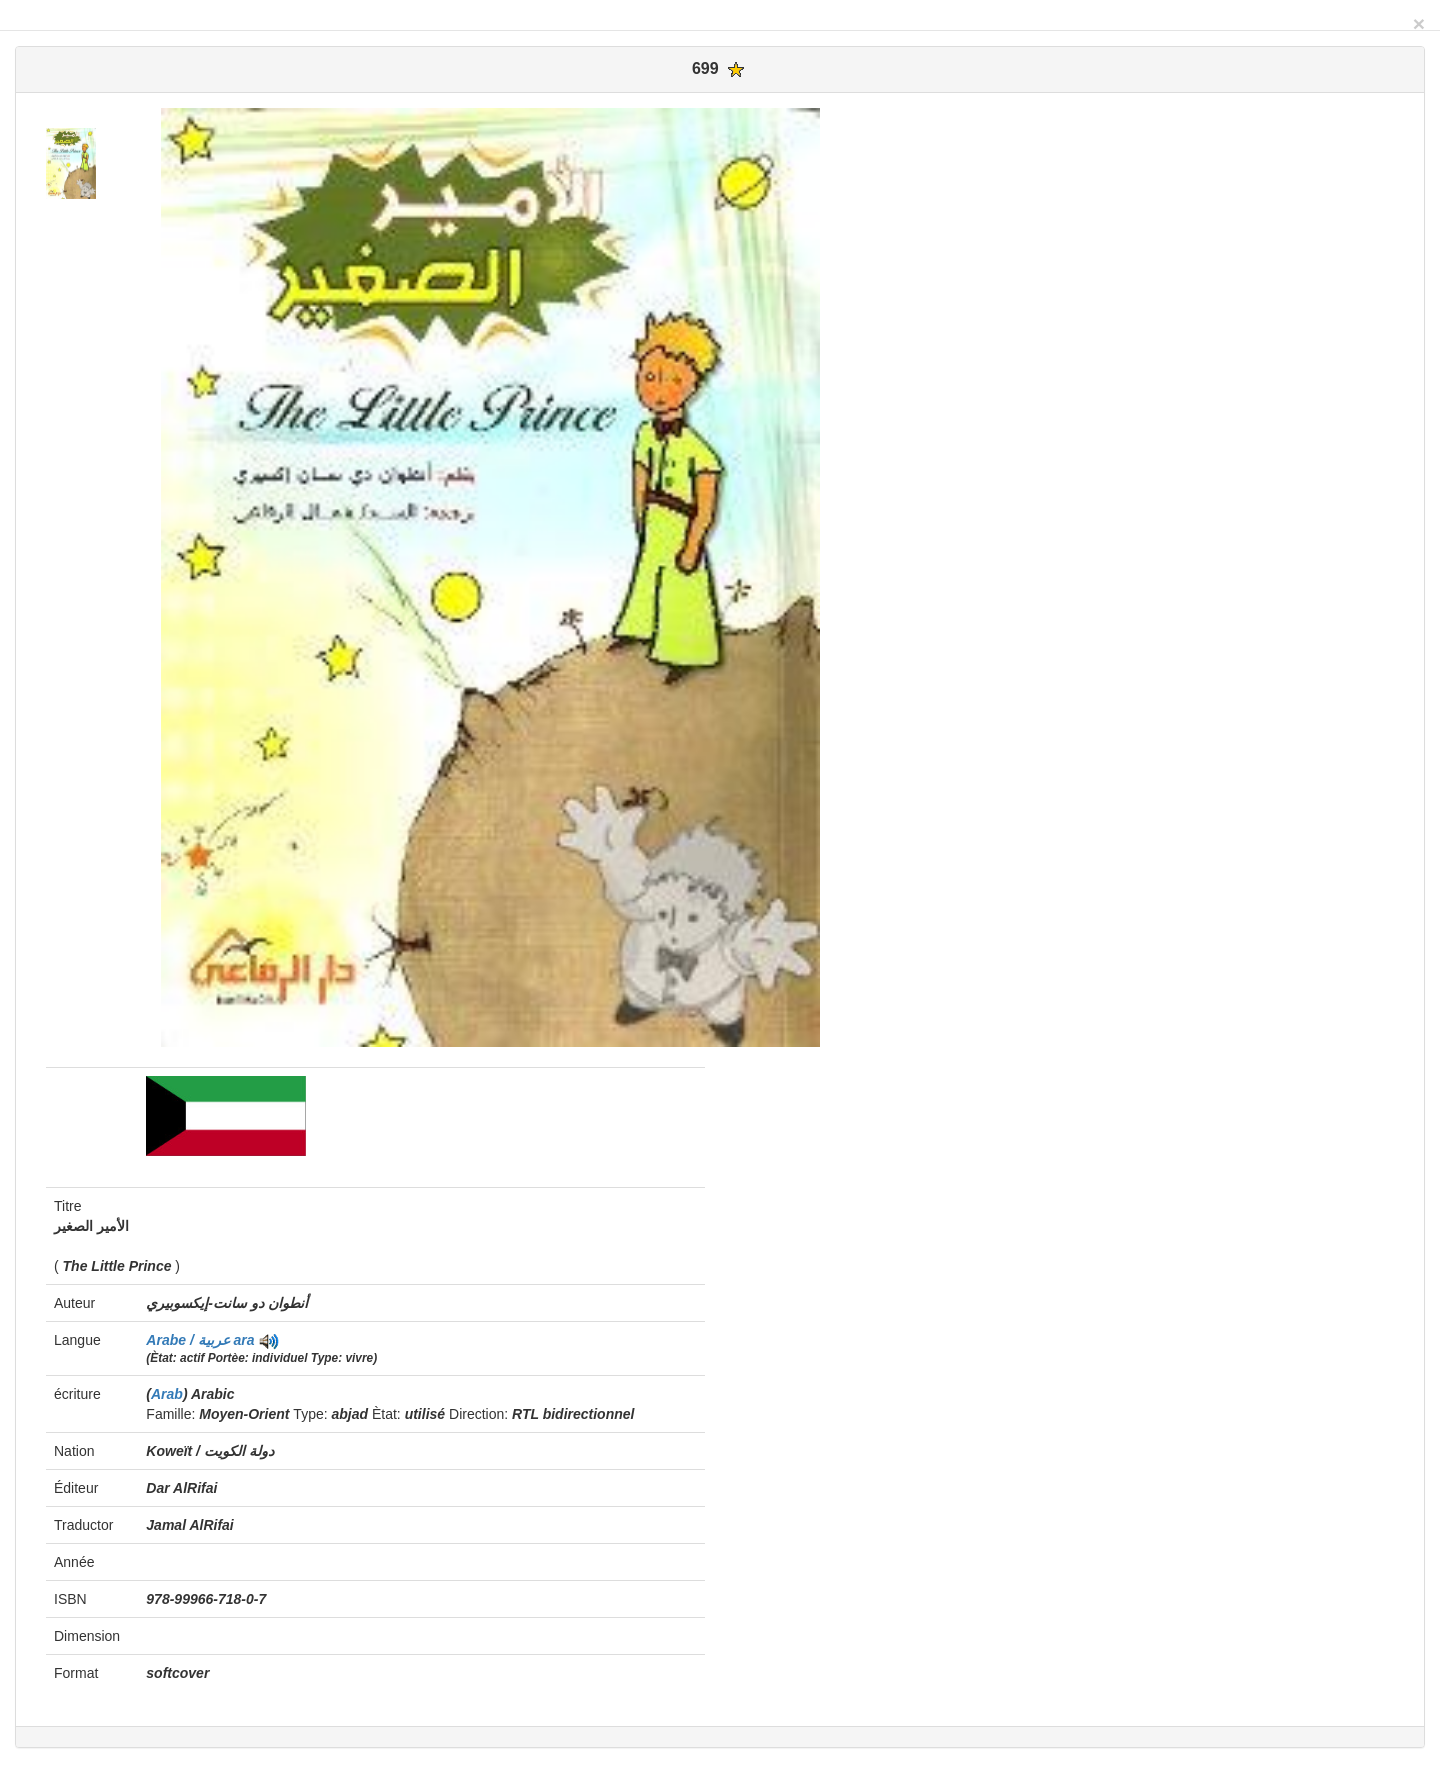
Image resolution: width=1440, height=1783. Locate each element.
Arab (167, 1394)
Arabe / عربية (189, 1340)
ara (244, 1340)
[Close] (1419, 23)
